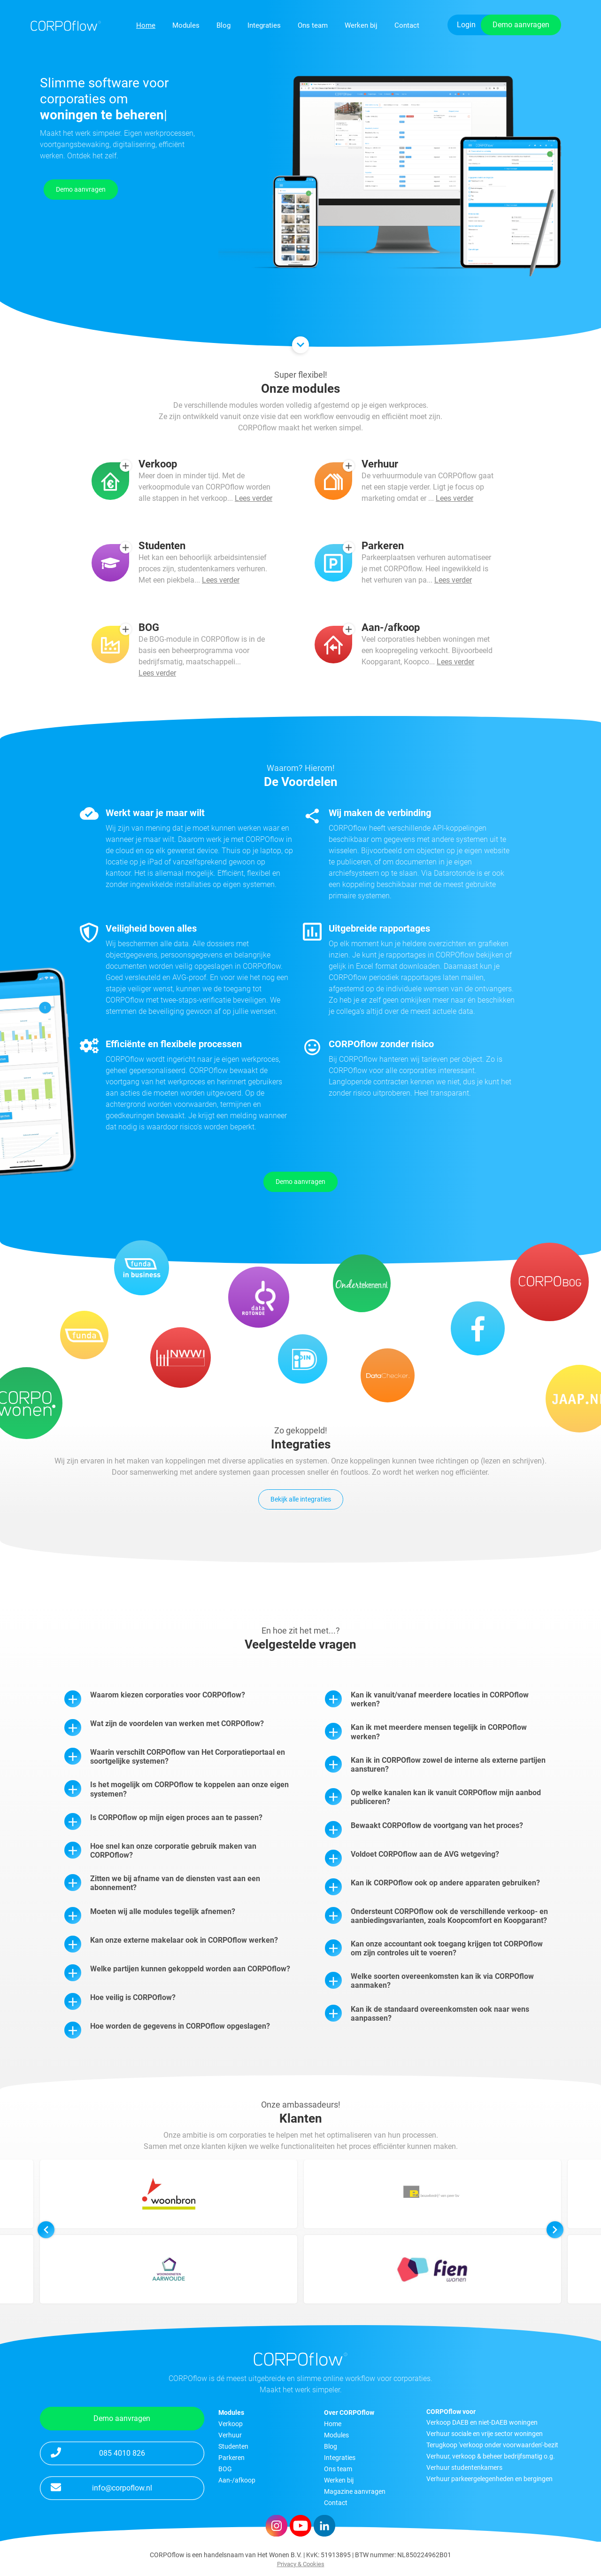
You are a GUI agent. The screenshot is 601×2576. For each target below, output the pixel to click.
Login (466, 24)
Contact (406, 25)
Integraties (264, 25)
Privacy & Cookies (300, 2564)
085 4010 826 (98, 2452)
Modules (186, 25)
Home (145, 25)
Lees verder (253, 541)
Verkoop (230, 2424)
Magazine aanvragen (354, 2491)
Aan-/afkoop (236, 2480)
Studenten (233, 2446)
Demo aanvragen (521, 24)
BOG (225, 2469)
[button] (555, 2273)
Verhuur (230, 2435)
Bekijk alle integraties (300, 1499)
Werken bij (361, 25)
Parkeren (231, 2457)
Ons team (313, 25)
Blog (223, 25)
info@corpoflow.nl (101, 2487)
